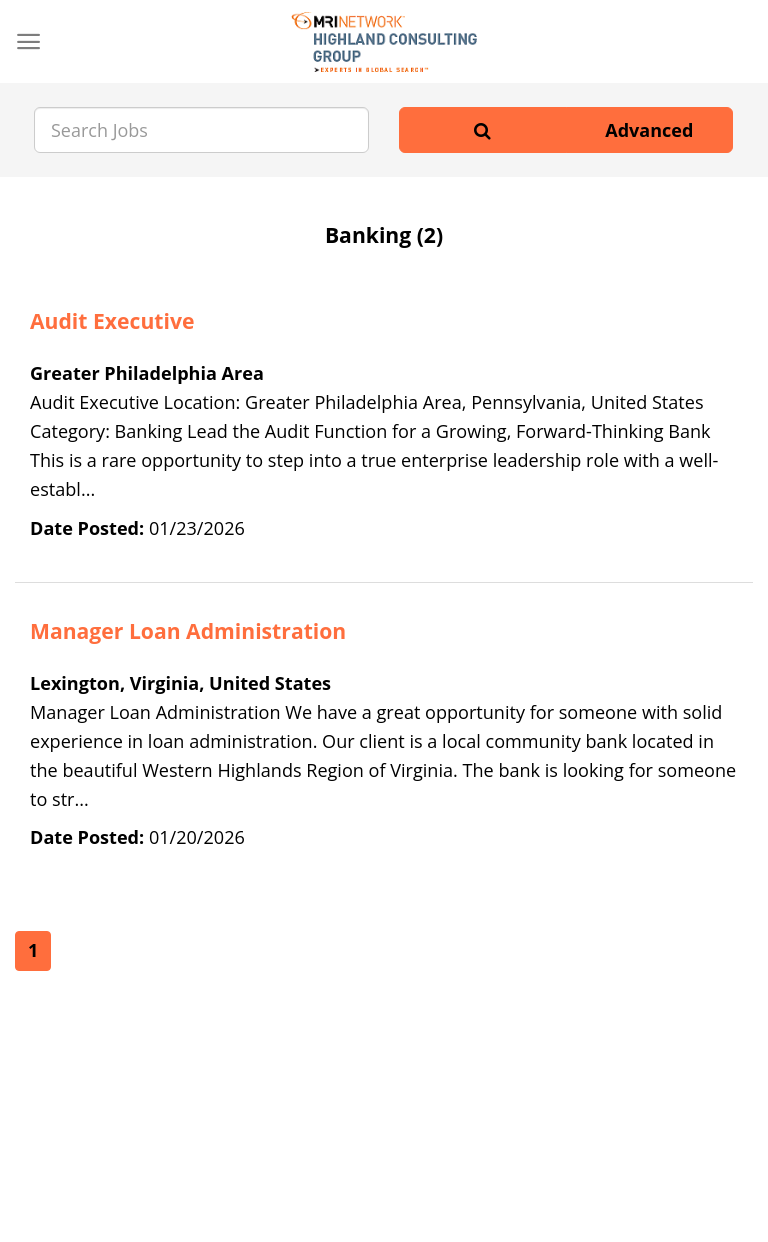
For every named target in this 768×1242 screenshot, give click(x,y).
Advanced (649, 130)
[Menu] (28, 41)
